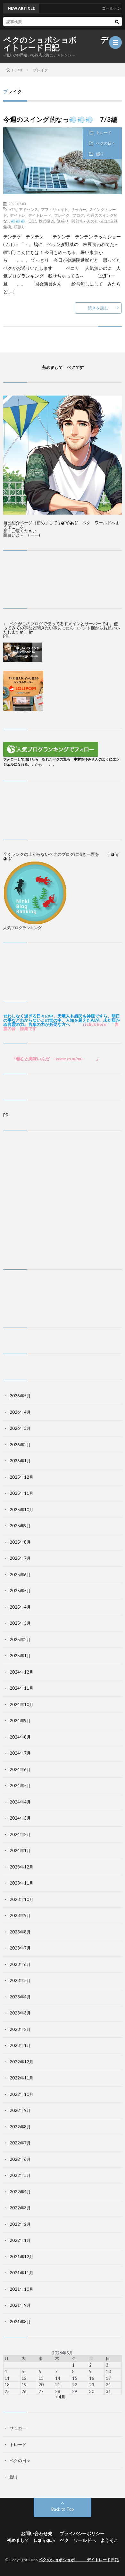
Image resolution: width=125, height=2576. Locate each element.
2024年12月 (21, 1672)
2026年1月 (20, 1460)
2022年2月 (20, 2224)
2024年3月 (20, 1818)
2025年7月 (20, 1558)
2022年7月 (20, 2142)
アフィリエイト (54, 209)
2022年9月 (20, 2110)
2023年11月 (21, 1883)
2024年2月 (20, 1834)
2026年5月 (20, 1395)
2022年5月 (20, 2175)
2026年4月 (20, 1412)
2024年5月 (20, 1785)
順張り (19, 227)
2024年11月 (21, 1688)
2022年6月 (20, 2159)
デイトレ (17, 215)
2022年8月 (20, 2126)
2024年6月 (20, 1769)
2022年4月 (20, 2191)
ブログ (78, 215)
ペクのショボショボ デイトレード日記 (56, 43)
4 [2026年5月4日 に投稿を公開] (5, 2371)
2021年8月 (20, 2321)
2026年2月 (20, 1444)
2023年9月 (20, 1915)
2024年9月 (20, 1720)
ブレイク (62, 215)
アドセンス (28, 209)
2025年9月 (20, 1525)
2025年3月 (20, 1623)
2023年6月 (20, 1964)
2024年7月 (20, 1753)
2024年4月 (20, 1801)
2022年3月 (20, 2207)
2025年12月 (21, 1477)
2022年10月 (21, 2094)
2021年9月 (20, 2305)
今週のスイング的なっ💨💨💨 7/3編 (63, 119)
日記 (32, 221)
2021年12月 (21, 2256)
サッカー (78, 209)
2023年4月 (20, 1996)
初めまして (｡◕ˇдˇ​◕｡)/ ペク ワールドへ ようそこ (62, 2540)
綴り (100, 153)
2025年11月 (21, 1493)
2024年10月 (21, 1704)
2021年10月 (21, 2289)
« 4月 (60, 2396)
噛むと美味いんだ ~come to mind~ (49, 1058)
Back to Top (62, 2509)
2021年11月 (21, 2272)
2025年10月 (21, 1509)
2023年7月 (20, 1947)
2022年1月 (20, 2240)
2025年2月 (20, 1639)
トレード (104, 132)
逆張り (63, 221)
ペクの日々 (105, 143)
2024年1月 (20, 1850)
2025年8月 (20, 1542)
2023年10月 (21, 1899)
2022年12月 (21, 2061)
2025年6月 (20, 1574)
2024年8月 (20, 1737)
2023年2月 (20, 2029)
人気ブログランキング (22, 927)
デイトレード (39, 215)
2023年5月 (20, 1980)
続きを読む (98, 307)
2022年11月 (21, 2077)
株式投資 (46, 221)
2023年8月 (20, 1931)
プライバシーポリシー (82, 2533)
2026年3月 (20, 1428)
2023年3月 (20, 2012)
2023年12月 (21, 1866)
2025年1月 (20, 1655)
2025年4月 (20, 1607)
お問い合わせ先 (36, 2533)
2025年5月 (20, 1590)
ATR (12, 209)
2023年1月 (20, 2045)
